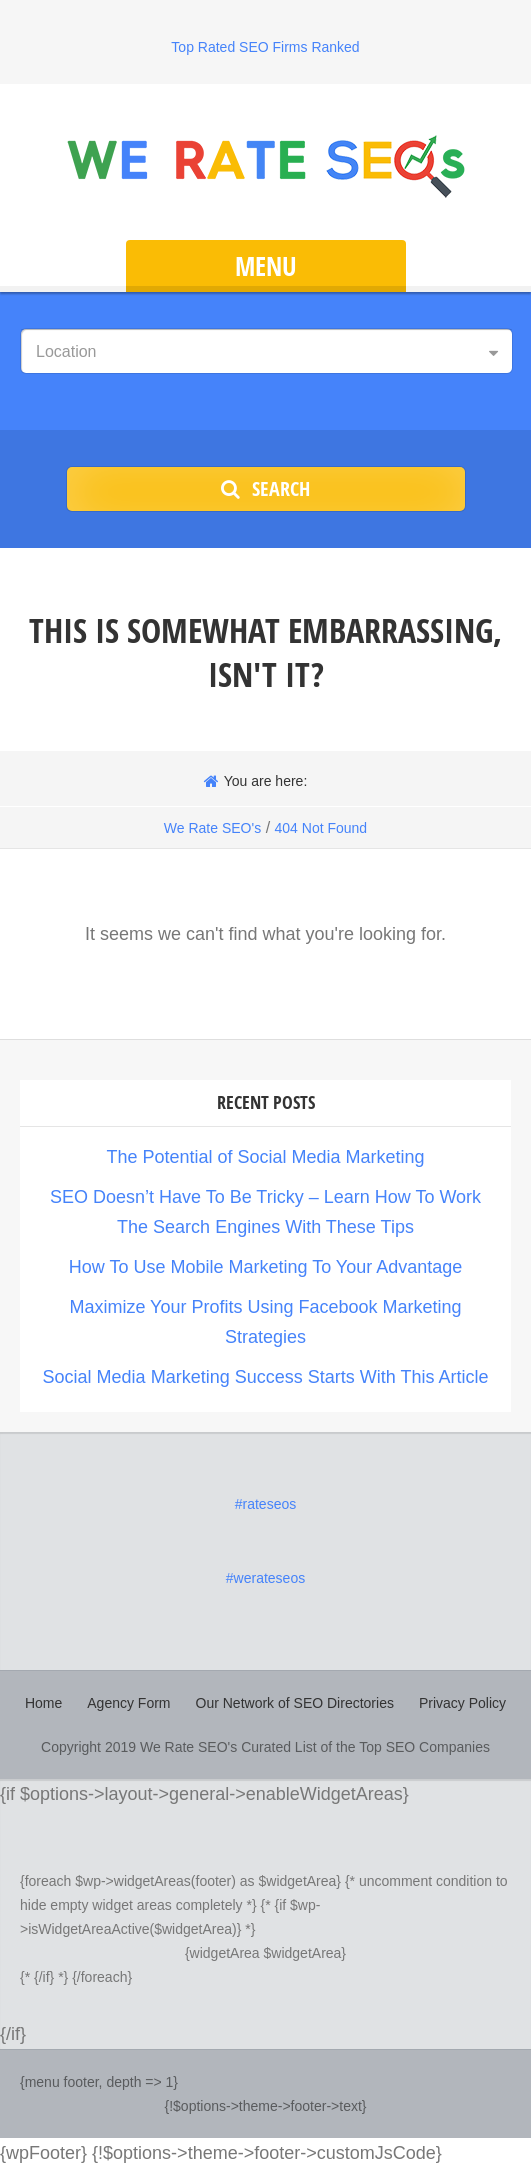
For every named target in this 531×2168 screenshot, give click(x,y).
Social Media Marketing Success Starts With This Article (266, 1377)
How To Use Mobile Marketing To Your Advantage (266, 1267)
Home (43, 1703)
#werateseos (265, 1578)
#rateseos (265, 1504)
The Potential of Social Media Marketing (265, 1157)
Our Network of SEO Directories (295, 1703)
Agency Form (128, 1703)
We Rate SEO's (212, 828)
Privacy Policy (462, 1703)
